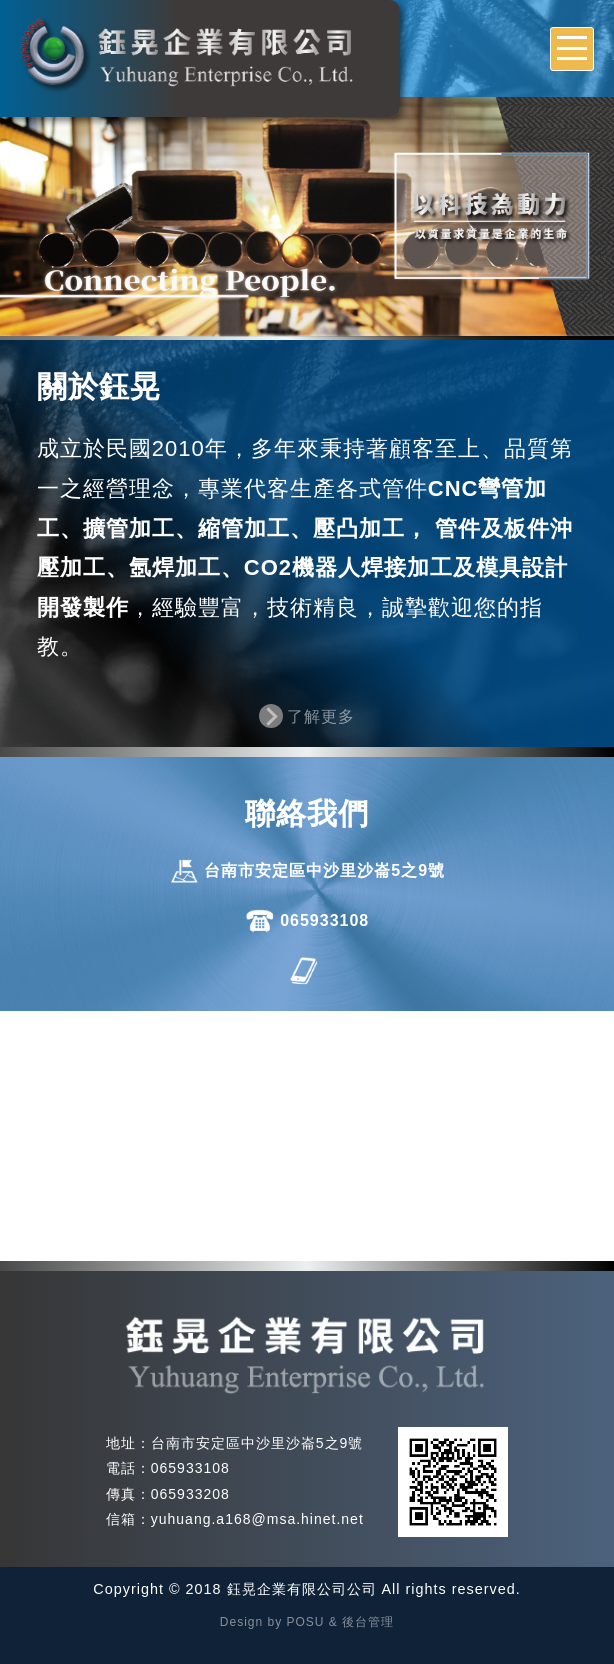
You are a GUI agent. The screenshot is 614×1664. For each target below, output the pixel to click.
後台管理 (368, 1622)
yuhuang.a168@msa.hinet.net (257, 1519)
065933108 (324, 920)
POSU (306, 1622)
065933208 (190, 1494)
